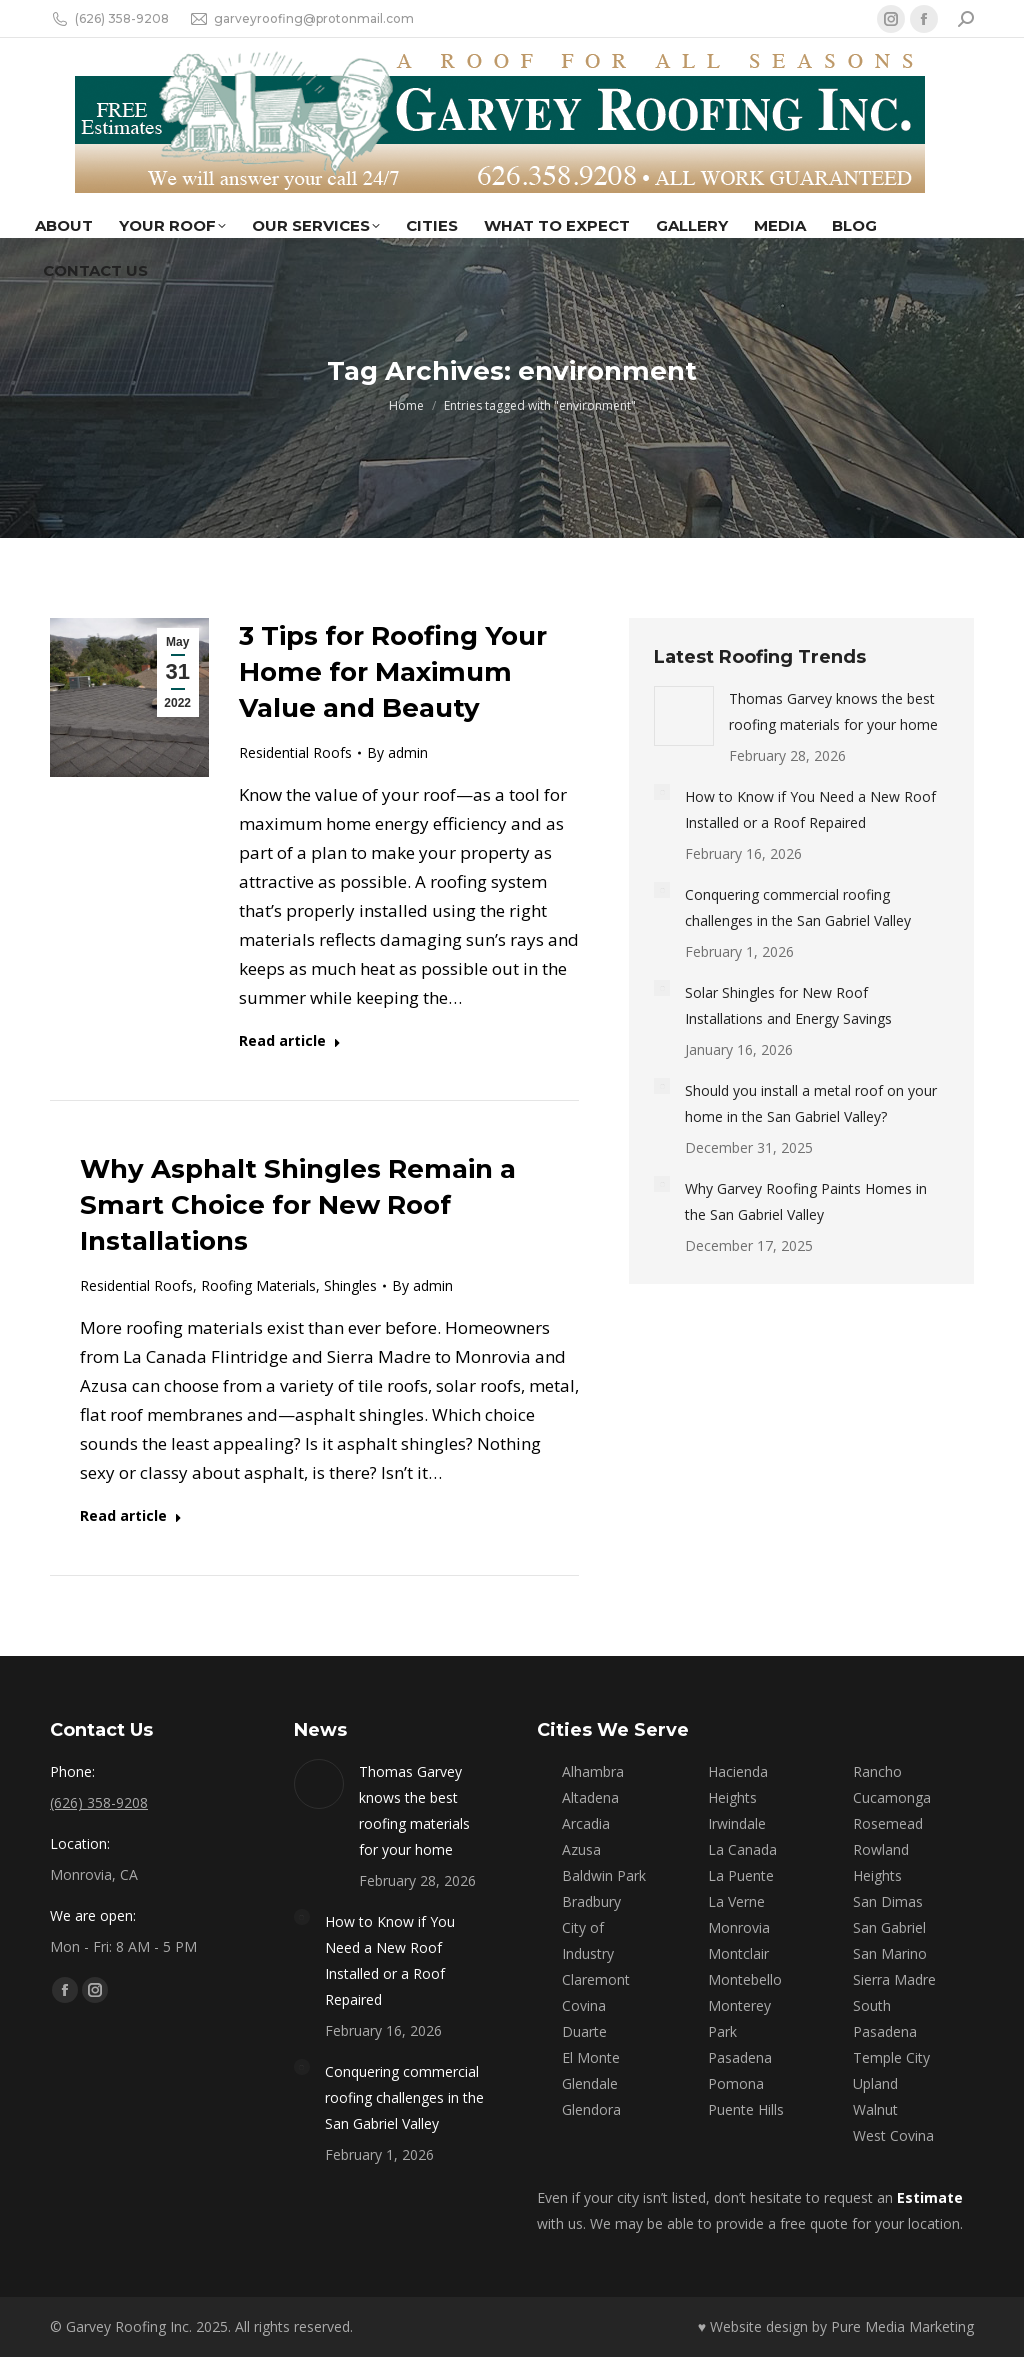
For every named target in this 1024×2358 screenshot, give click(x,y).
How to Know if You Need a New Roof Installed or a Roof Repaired (810, 809)
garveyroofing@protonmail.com (301, 19)
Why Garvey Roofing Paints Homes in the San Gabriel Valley (806, 1201)
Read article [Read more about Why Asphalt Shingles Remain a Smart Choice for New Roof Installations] (131, 1516)
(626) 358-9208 (109, 19)
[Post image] (684, 716)
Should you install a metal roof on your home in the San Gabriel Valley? (811, 1103)
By (397, 752)
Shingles (350, 1285)
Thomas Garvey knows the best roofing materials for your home (833, 711)
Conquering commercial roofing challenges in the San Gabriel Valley (798, 907)
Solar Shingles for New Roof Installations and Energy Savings (788, 1005)
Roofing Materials (258, 1285)
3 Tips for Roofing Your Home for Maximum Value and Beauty (393, 672)
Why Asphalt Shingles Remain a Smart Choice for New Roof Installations (298, 1205)
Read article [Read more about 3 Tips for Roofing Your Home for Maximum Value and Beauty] (290, 1041)
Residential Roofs (295, 752)
